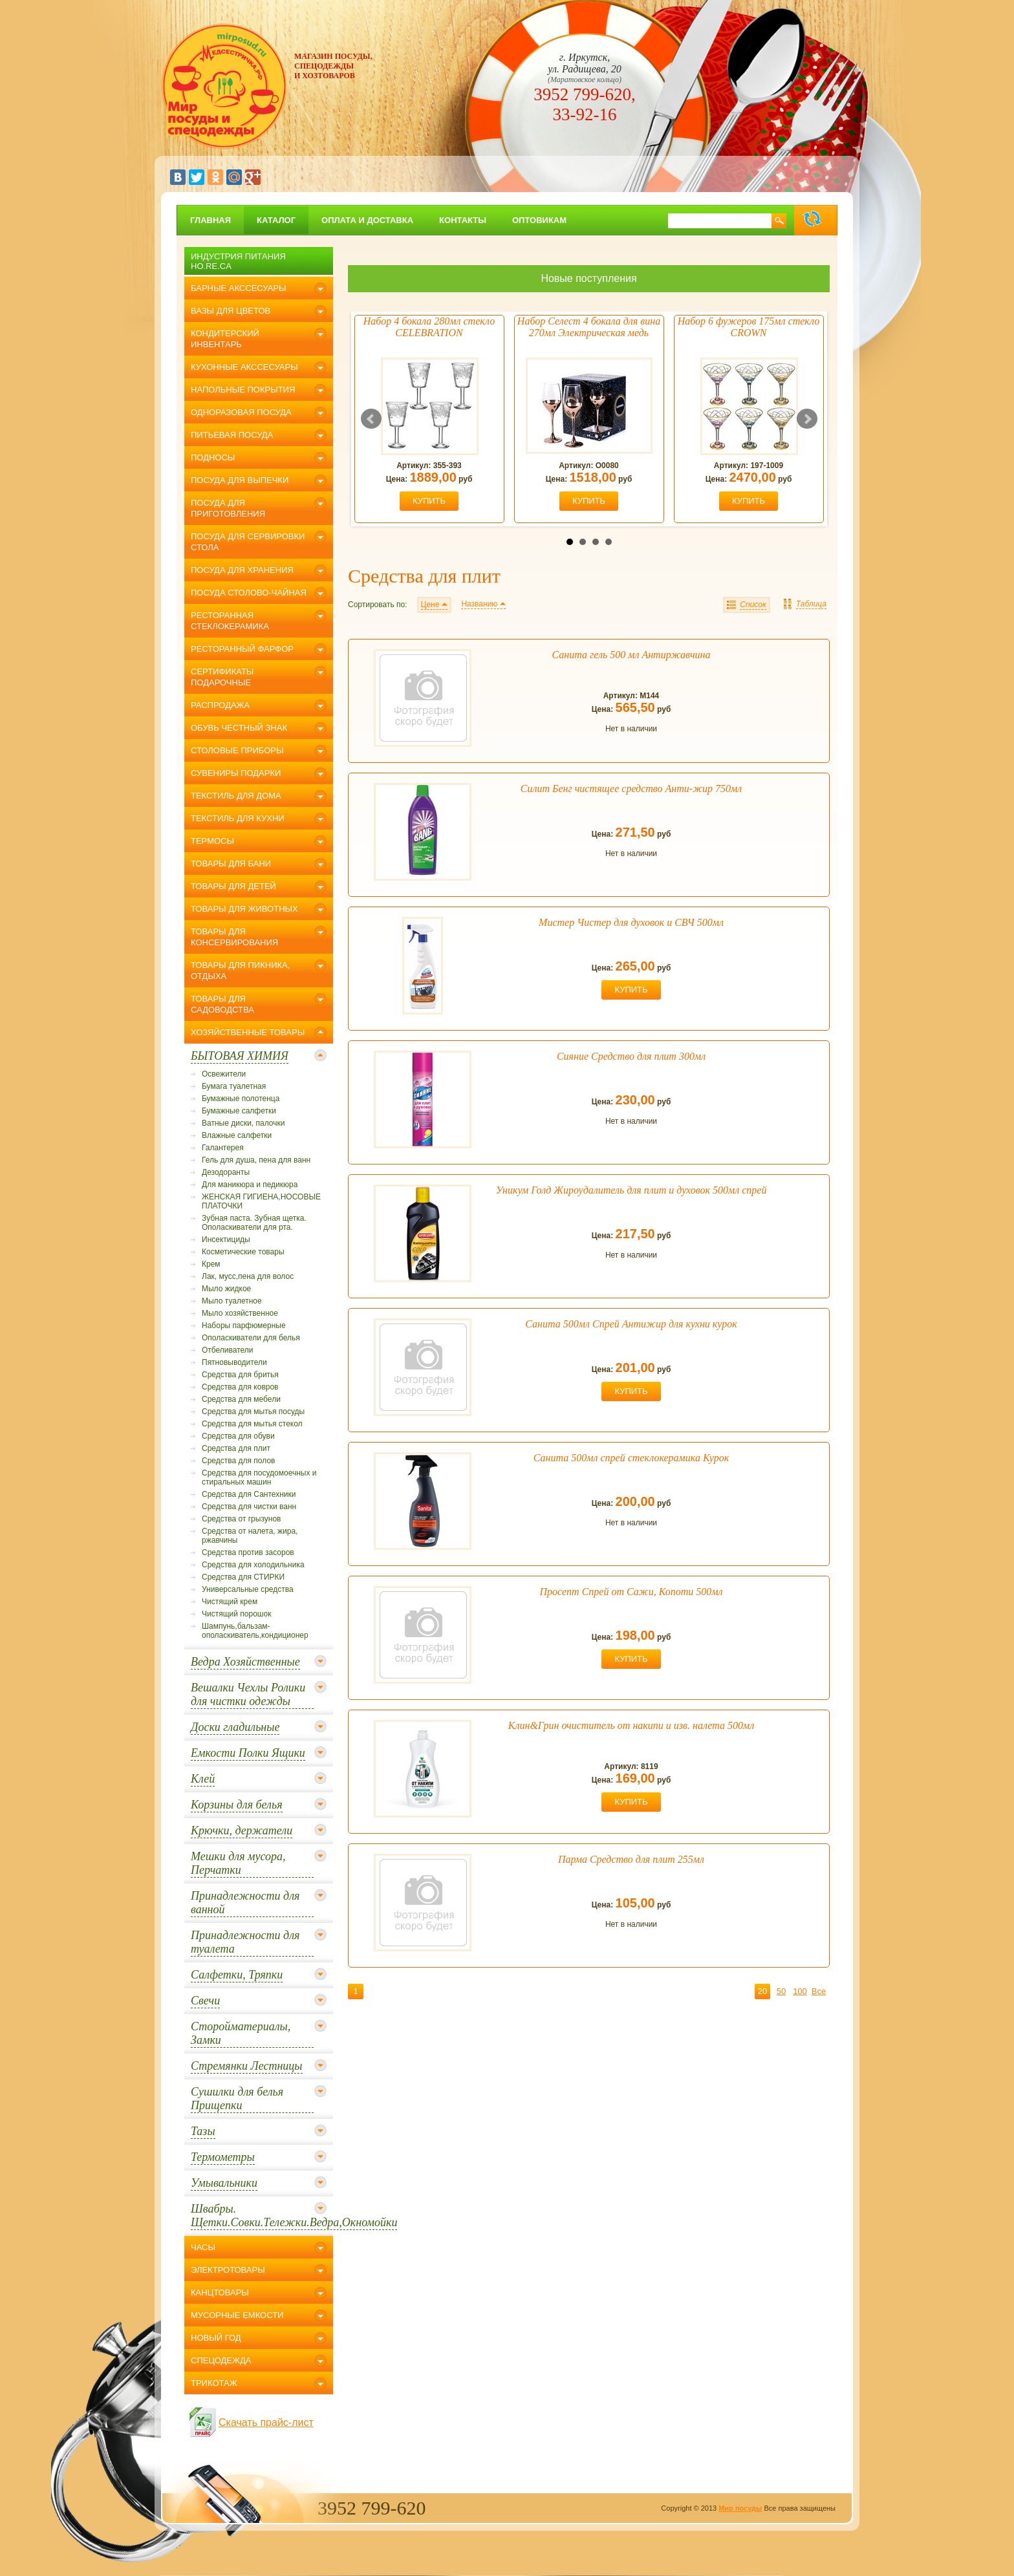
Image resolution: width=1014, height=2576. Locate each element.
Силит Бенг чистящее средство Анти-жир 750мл (631, 788)
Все (819, 1991)
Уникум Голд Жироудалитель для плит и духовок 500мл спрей (631, 1190)
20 (762, 1991)
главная (210, 220)
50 (781, 1991)
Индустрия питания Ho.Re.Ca (238, 261)
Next (807, 419)
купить (429, 501)
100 (800, 1991)
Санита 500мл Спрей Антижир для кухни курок (631, 1323)
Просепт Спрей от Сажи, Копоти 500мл (631, 1591)
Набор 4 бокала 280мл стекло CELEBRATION (429, 327)
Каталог (276, 220)
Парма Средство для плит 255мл (631, 1859)
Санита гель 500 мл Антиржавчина (631, 654)
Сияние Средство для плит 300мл (631, 1056)
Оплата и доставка (367, 220)
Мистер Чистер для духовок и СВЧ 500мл (631, 922)
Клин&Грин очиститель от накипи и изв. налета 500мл (631, 1725)
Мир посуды (740, 2508)
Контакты (462, 220)
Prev (371, 419)
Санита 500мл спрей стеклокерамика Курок (631, 1457)
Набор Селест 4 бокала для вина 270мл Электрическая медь (588, 327)
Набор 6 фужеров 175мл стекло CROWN (749, 327)
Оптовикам (539, 220)
